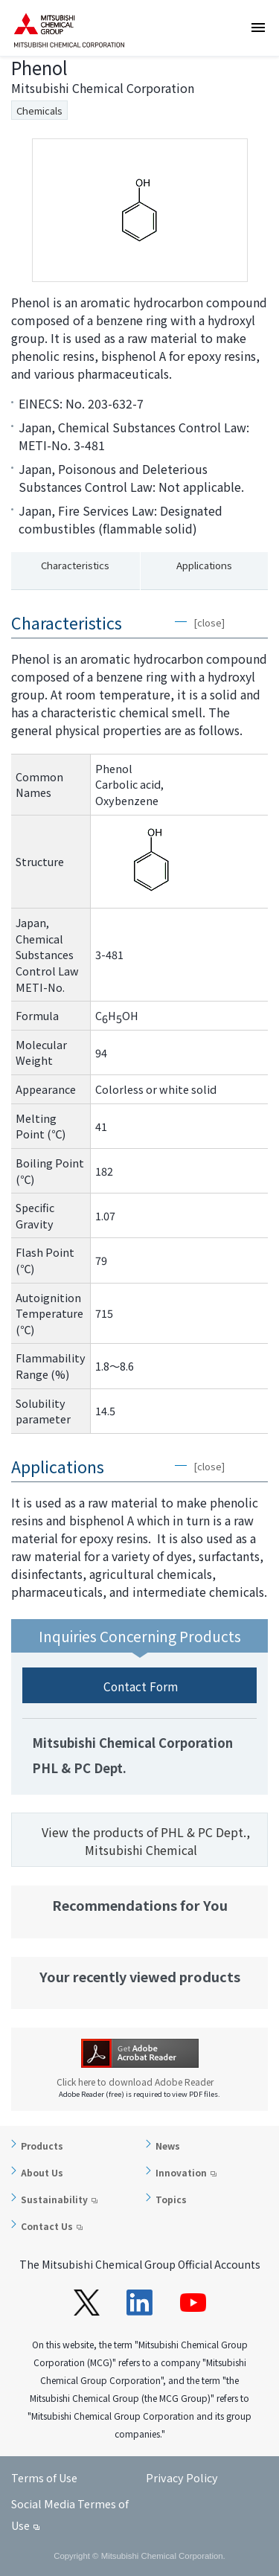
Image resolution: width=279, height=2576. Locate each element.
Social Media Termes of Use (70, 2514)
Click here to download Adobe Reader (140, 2082)
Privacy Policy (182, 2477)
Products (42, 2145)
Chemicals (39, 110)
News (167, 2145)
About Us (42, 2172)
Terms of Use (44, 2477)
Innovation (181, 2172)
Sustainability (54, 2199)
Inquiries (262, 115)
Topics (171, 2199)
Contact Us (47, 2226)
